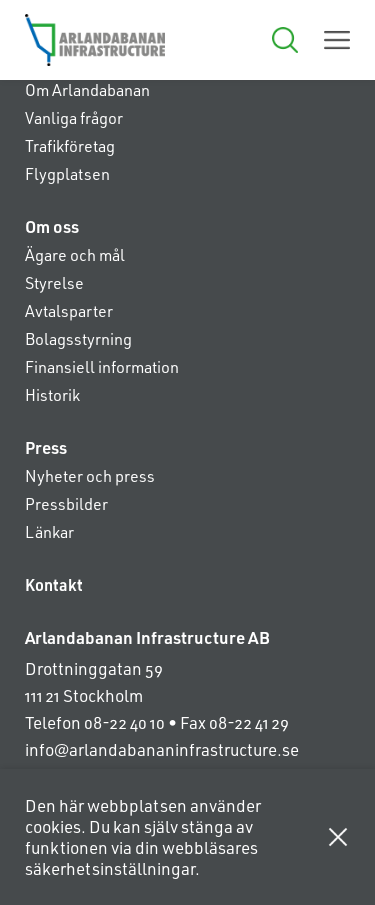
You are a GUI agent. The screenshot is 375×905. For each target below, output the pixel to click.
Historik (52, 394)
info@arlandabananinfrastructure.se (162, 749)
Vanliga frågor (74, 117)
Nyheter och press (90, 475)
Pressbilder (66, 503)
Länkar (49, 531)
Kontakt (54, 584)
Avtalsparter (69, 310)
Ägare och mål (75, 254)
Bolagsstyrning (78, 338)
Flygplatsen (67, 173)
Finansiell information (102, 366)
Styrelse (54, 282)
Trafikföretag (70, 145)
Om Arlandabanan (87, 89)
